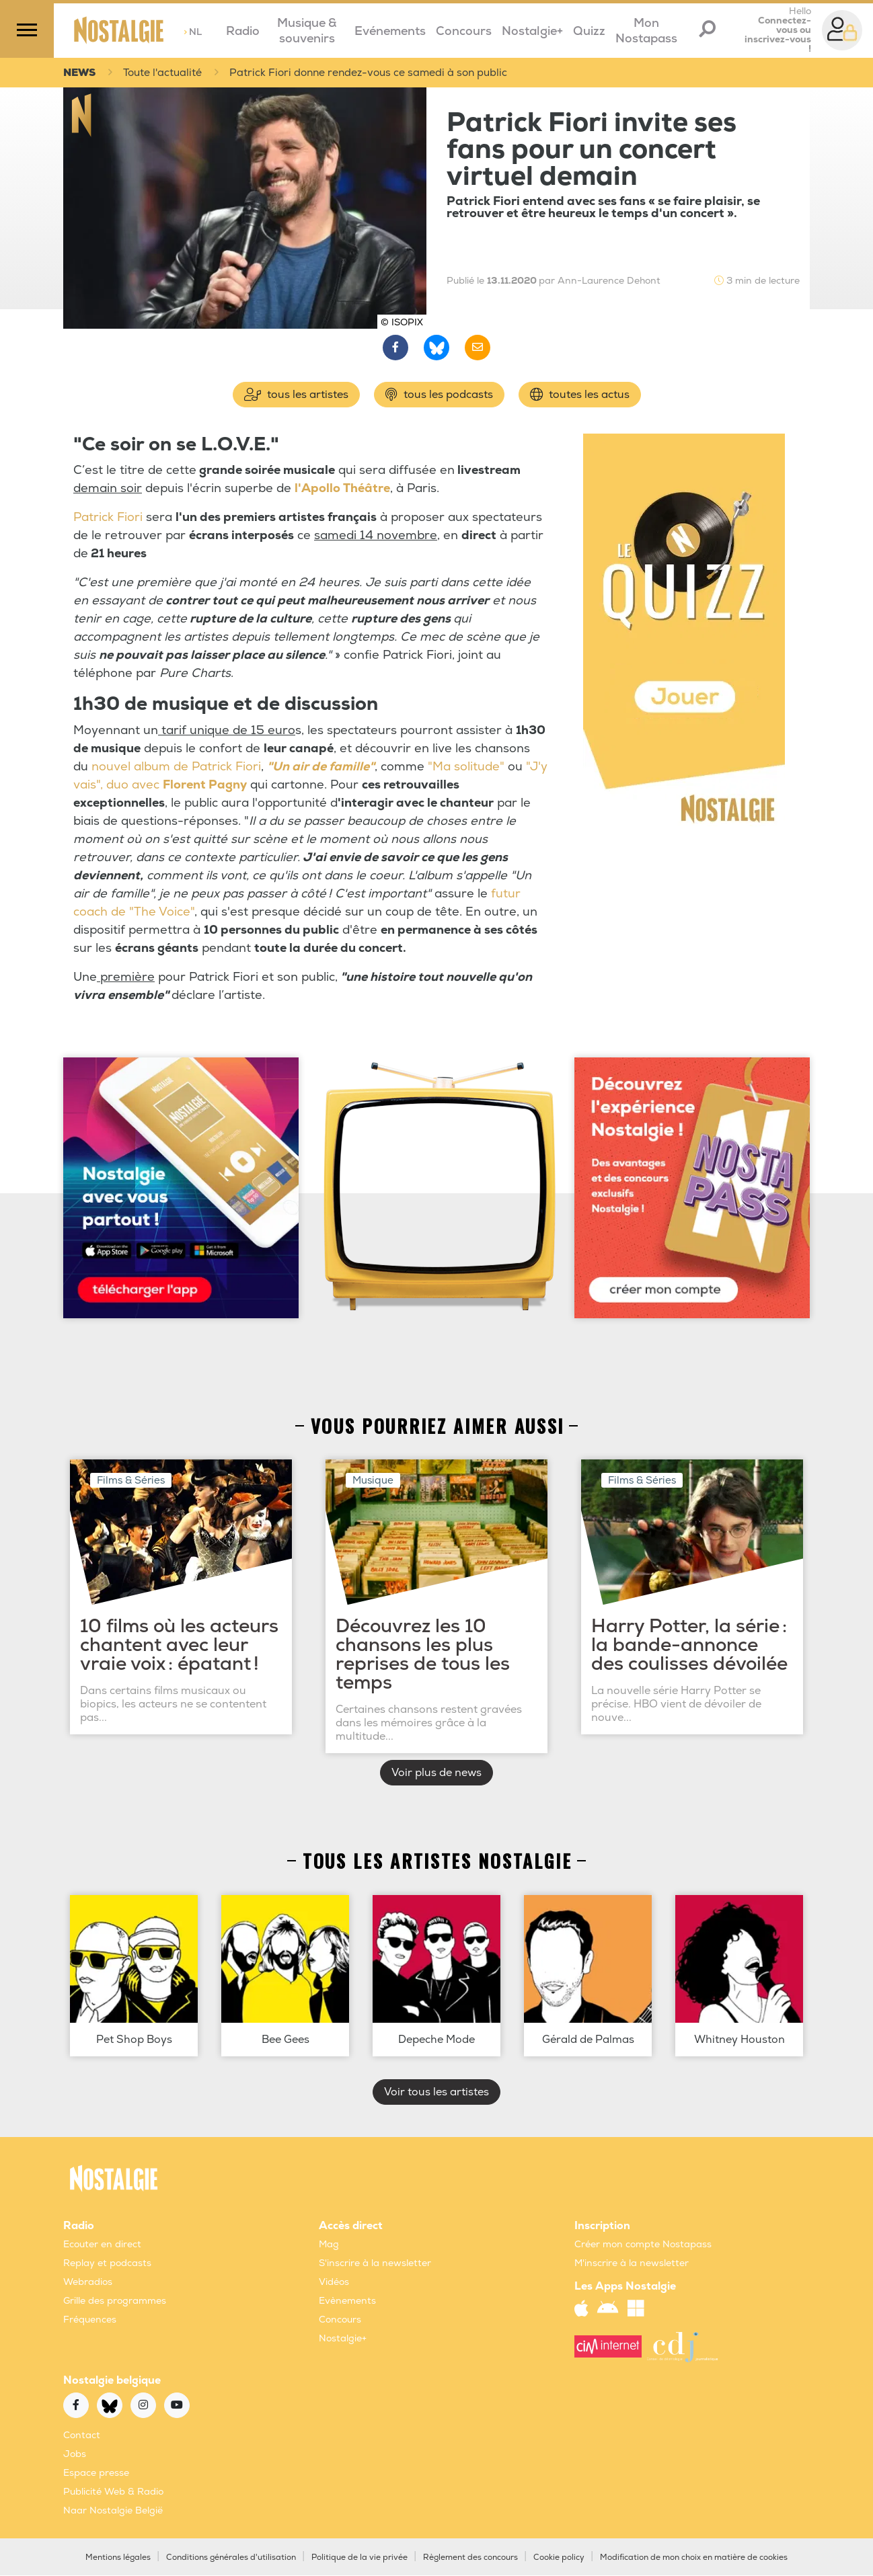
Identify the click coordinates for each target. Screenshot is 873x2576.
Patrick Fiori (109, 518)
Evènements (347, 2301)
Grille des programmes (114, 2301)
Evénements (390, 31)
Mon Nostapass (646, 30)
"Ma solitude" (466, 767)
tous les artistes (296, 395)
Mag (329, 2245)
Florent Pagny (205, 785)
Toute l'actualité (167, 73)
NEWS (80, 73)
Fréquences (89, 2320)
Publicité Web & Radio (113, 2492)
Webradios (87, 2282)
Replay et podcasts (107, 2263)
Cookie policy (558, 2558)
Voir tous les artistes (436, 2092)
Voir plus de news (436, 1773)
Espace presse (96, 2473)
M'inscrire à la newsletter (631, 2263)
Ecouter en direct (102, 2245)
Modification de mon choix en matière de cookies (694, 2558)
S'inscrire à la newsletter (375, 2263)
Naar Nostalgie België (113, 2511)
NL (193, 32)
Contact (81, 2436)
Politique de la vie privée (359, 2558)
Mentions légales (118, 2558)
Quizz (589, 31)
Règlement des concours (470, 2558)
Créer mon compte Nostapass (643, 2245)
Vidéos (334, 2282)
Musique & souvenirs (307, 30)
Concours (464, 31)
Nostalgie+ (532, 31)
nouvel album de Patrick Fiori (176, 767)
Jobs (74, 2454)
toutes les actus (580, 395)
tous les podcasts (439, 395)
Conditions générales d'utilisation (231, 2558)
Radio (243, 31)
